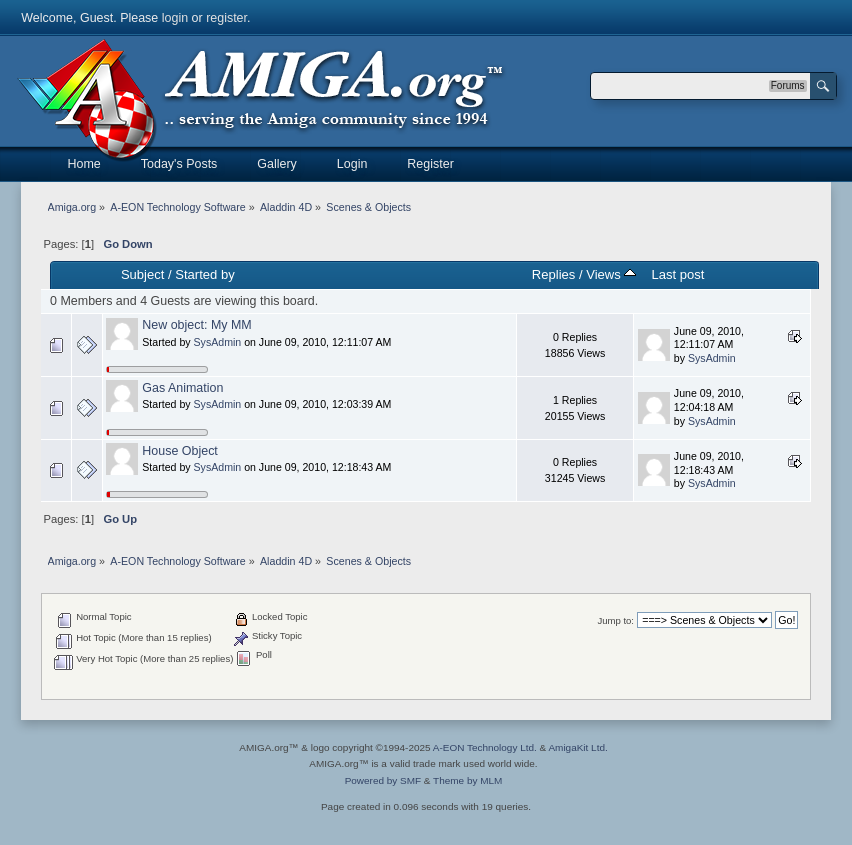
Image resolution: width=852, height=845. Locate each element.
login (175, 18)
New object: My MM (196, 325)
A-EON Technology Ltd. (485, 747)
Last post (677, 274)
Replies (553, 274)
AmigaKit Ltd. (577, 747)
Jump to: (615, 620)
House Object (180, 451)
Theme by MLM (467, 780)
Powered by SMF (383, 780)
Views (611, 274)
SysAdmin (218, 342)
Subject (142, 274)
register (226, 18)
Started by (204, 274)
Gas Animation (182, 388)
